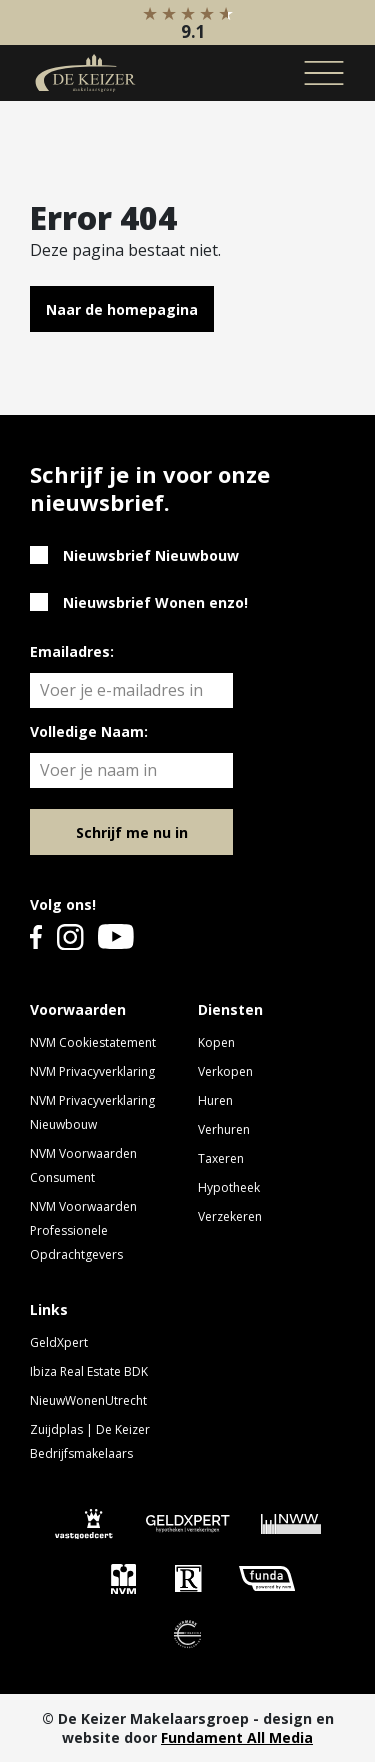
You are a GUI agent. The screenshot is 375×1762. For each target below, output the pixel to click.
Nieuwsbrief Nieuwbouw (151, 555)
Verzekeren (230, 1216)
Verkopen (225, 1071)
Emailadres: (72, 651)
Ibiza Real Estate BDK (89, 1371)
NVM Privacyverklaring (92, 1071)
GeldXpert (59, 1342)
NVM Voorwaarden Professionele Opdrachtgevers (83, 1230)
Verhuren (224, 1129)
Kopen (216, 1042)
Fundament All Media (237, 1737)
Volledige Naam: (89, 731)
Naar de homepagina (122, 309)
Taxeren (221, 1158)
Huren (215, 1100)
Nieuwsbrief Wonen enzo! (155, 602)
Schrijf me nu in (132, 832)
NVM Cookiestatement (93, 1042)
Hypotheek (229, 1187)
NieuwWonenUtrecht (88, 1400)
